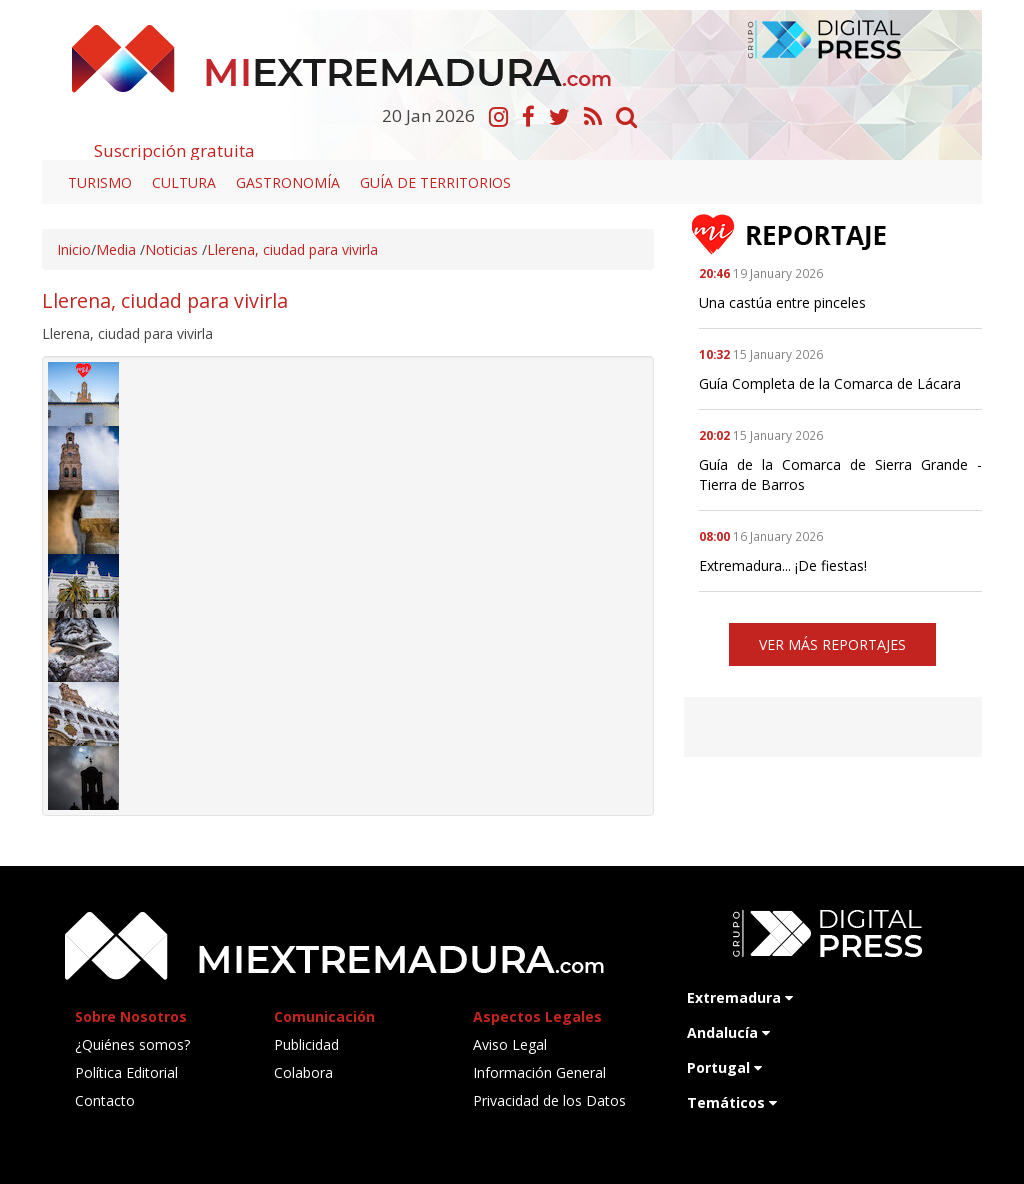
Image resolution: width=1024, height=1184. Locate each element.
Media (116, 249)
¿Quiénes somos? (132, 1044)
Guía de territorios (435, 182)
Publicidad (306, 1044)
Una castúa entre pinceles (782, 302)
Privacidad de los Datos (549, 1100)
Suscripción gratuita (174, 150)
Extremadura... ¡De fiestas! (783, 565)
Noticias (171, 249)
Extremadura (740, 997)
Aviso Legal (510, 1044)
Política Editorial (126, 1072)
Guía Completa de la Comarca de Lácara (830, 383)
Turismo (100, 182)
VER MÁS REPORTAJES (832, 644)
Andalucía (728, 1032)
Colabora (303, 1072)
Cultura (184, 182)
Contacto (105, 1100)
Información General (539, 1072)
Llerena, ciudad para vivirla (292, 249)
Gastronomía (288, 182)
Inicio (74, 249)
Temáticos (732, 1102)
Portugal (724, 1067)
